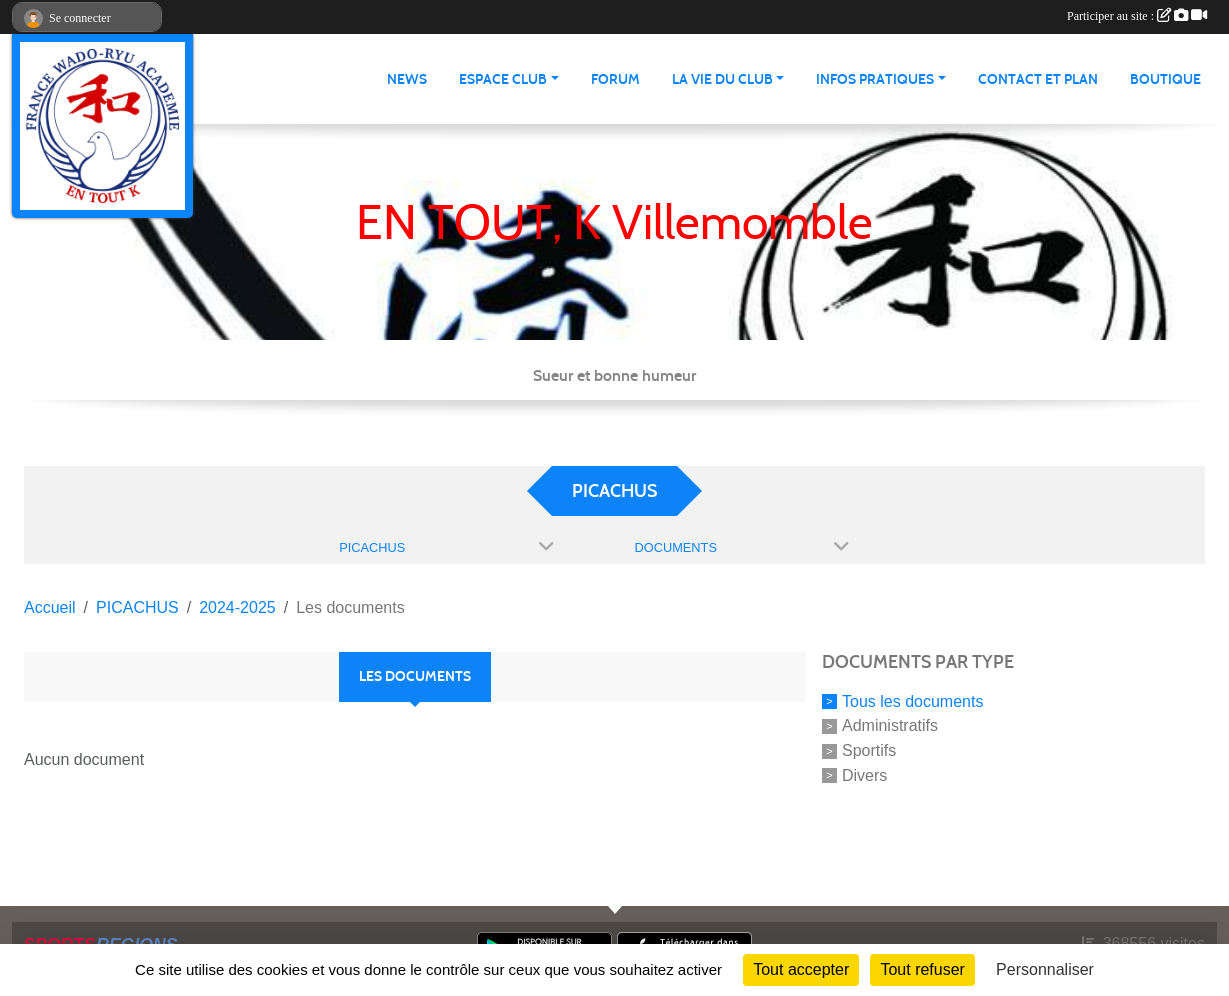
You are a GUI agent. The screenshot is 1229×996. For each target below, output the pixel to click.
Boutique (1165, 79)
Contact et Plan (1038, 79)
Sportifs (869, 750)
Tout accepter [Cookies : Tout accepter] (801, 969)
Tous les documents (912, 700)
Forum (615, 79)
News (407, 79)
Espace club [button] (503, 79)
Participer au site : (1137, 16)
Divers (864, 775)
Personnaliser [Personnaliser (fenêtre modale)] (1045, 969)
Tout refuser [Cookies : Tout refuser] (922, 969)
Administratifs (890, 725)
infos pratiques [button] (875, 79)
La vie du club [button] (722, 79)
